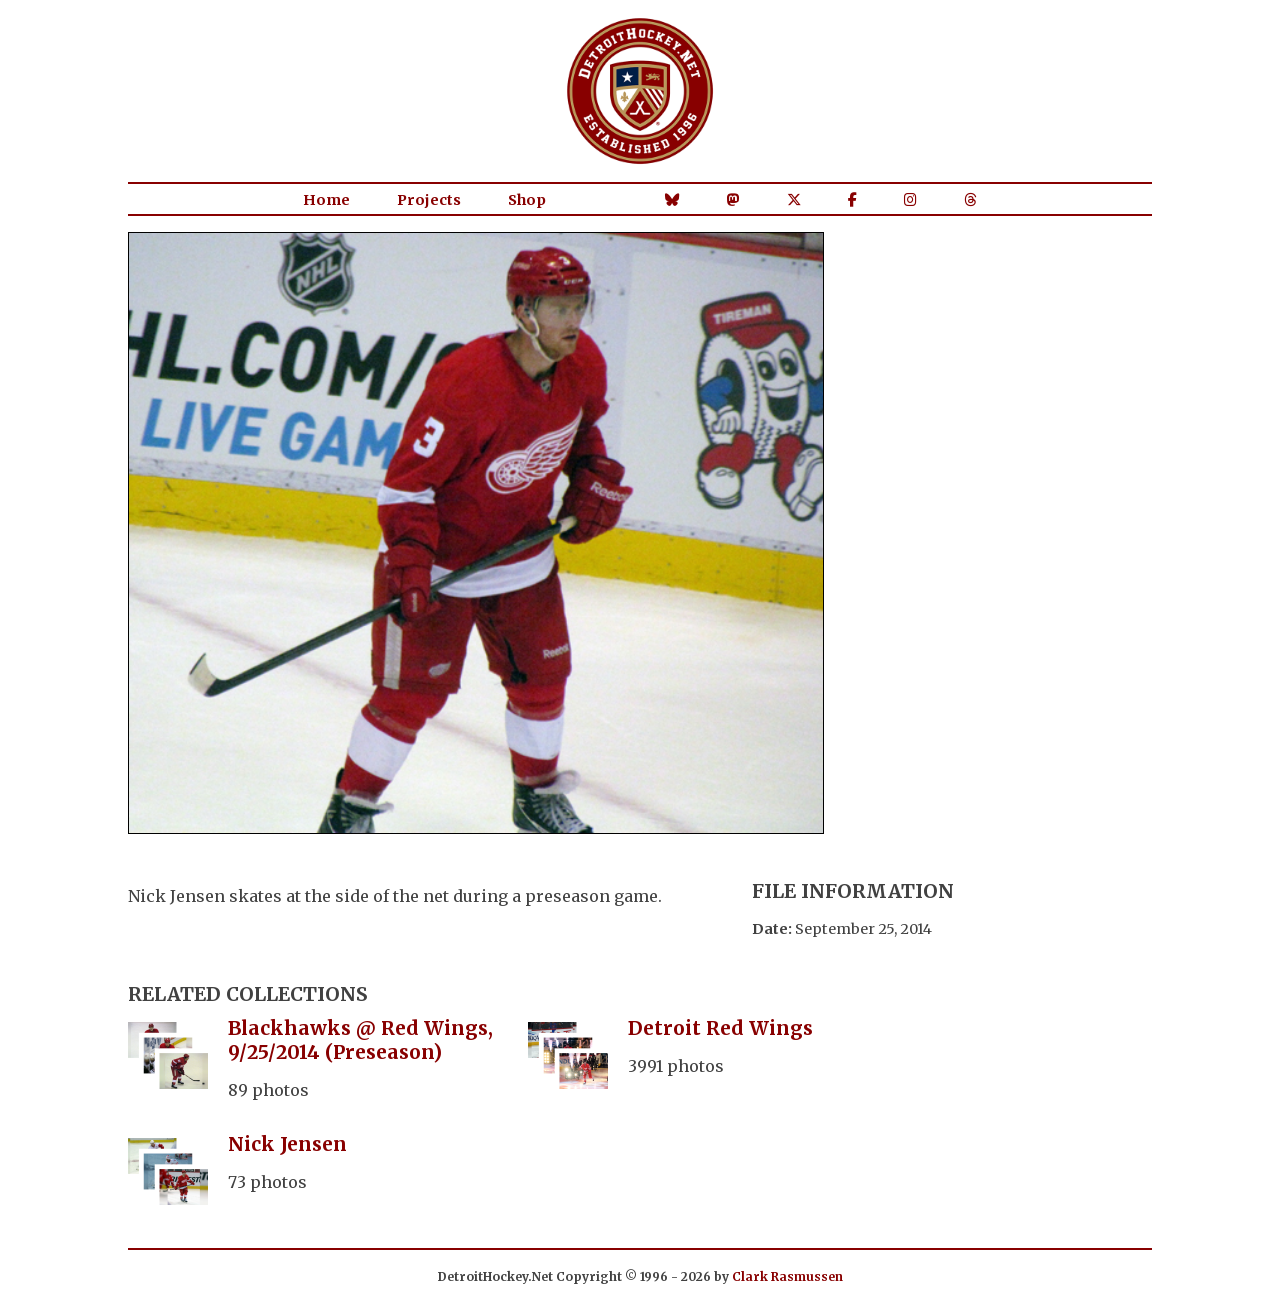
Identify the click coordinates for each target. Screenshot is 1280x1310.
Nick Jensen (287, 1144)
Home (326, 200)
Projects (429, 200)
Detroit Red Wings (720, 1028)
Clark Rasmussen (787, 1276)
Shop (527, 200)
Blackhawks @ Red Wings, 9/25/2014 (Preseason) (360, 1040)
